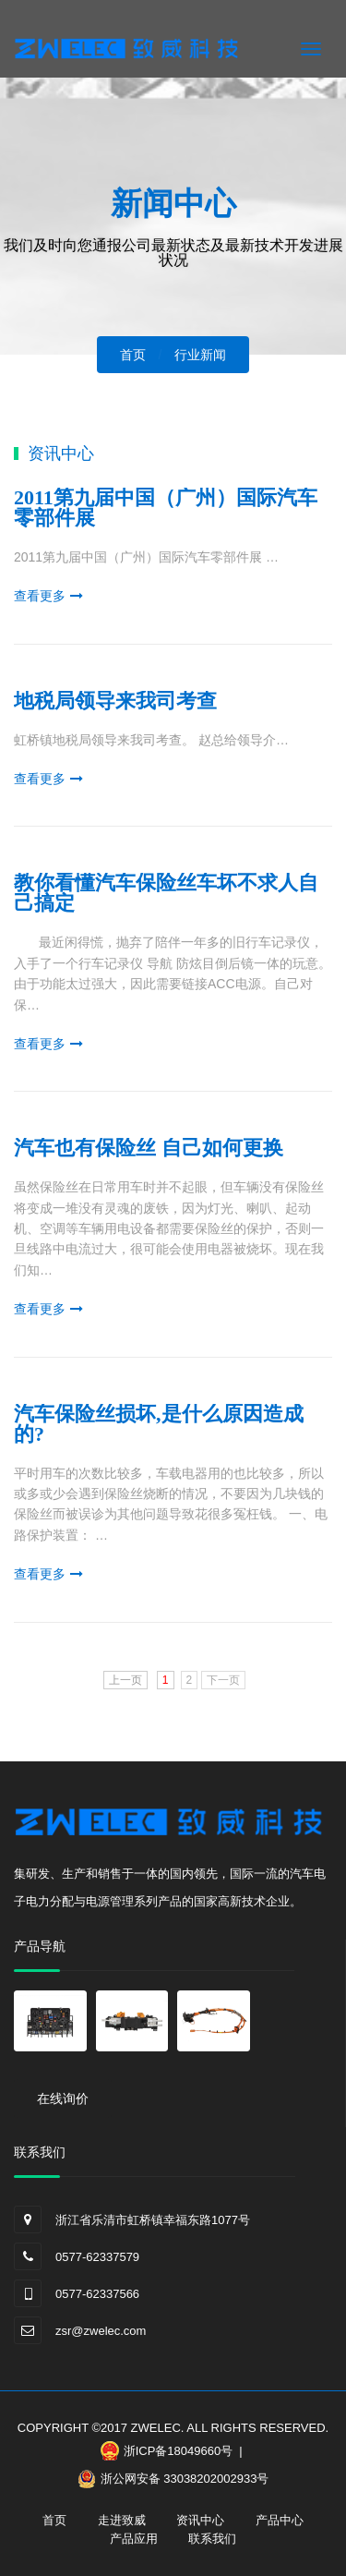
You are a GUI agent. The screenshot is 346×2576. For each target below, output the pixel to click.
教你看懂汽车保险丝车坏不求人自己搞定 (166, 892)
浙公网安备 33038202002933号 (185, 2478)
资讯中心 (200, 2520)
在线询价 (63, 2098)
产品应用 (134, 2539)
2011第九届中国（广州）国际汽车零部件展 (165, 507)
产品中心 (280, 2520)
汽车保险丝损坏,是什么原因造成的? (159, 1423)
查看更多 (40, 595)
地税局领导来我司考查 (115, 700)
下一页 (223, 1680)
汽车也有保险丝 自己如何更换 (148, 1147)
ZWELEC (156, 2428)
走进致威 (122, 2520)
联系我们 (212, 2539)
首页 (54, 2520)
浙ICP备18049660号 (178, 2451)
